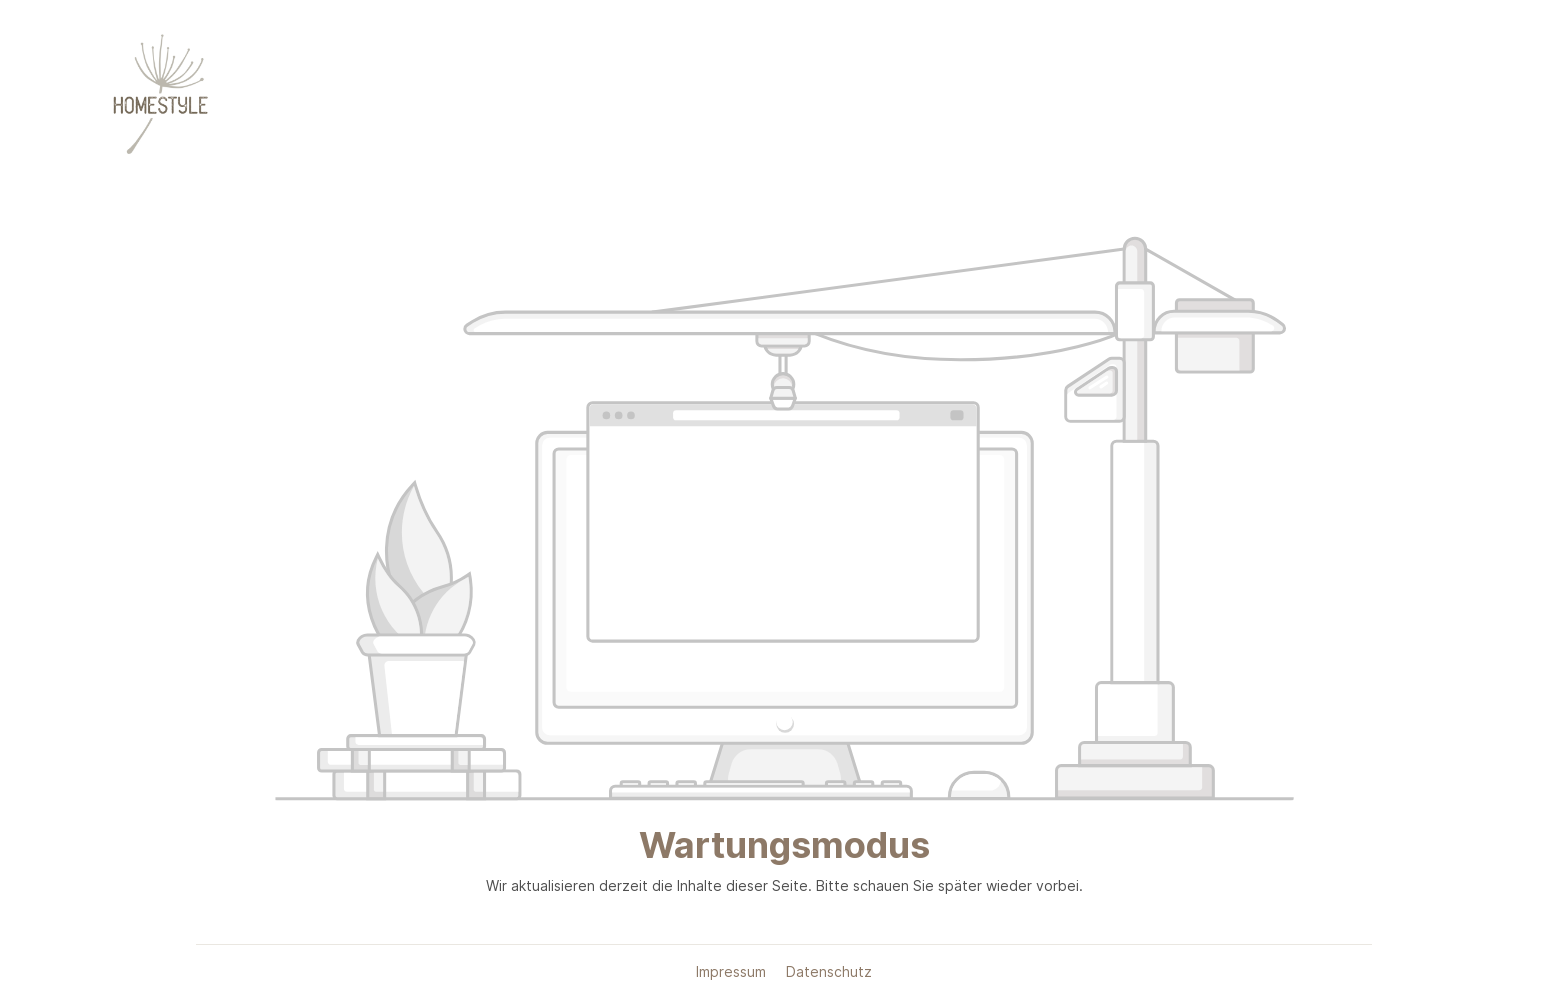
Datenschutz (829, 971)
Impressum (733, 971)
